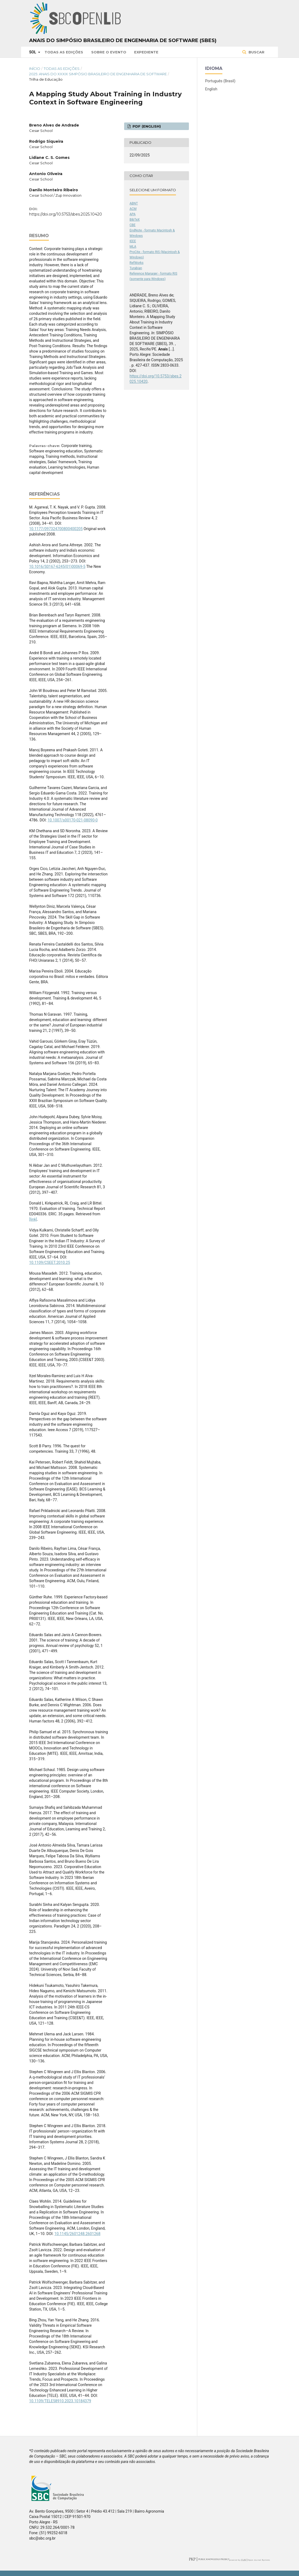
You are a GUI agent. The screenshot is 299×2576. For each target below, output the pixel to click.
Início (34, 68)
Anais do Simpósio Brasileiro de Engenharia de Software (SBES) (122, 40)
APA (132, 214)
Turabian (136, 268)
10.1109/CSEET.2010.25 (49, 1262)
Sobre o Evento (108, 52)
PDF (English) (146, 126)
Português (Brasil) (220, 81)
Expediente (146, 52)
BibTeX (135, 219)
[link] (33, 1219)
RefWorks (137, 263)
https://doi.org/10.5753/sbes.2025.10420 (65, 214)
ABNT (134, 203)
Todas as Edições (64, 52)
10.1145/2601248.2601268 (78, 2234)
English (211, 89)
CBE (132, 225)
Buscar (255, 52)
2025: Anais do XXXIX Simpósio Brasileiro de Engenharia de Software (98, 74)
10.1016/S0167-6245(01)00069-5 (57, 566)
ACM (133, 209)
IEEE (133, 241)
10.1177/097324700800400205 (56, 529)
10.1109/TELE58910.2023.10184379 (60, 2401)
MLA (133, 246)
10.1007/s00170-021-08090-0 (72, 820)
